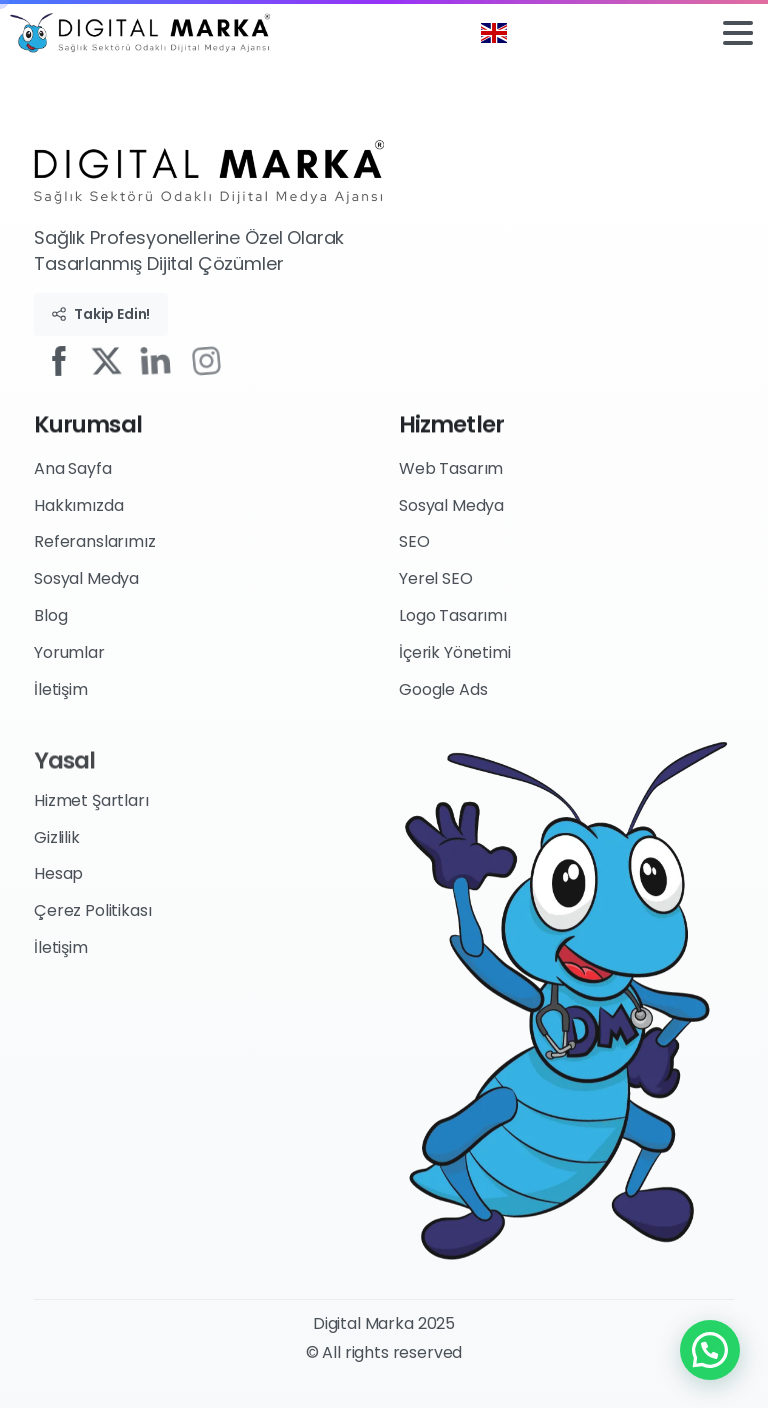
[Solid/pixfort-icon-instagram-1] (220, 359)
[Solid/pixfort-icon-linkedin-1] (164, 360)
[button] (710, 1350)
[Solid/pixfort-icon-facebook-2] (62, 359)
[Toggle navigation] (738, 33)
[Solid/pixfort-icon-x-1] (113, 359)
